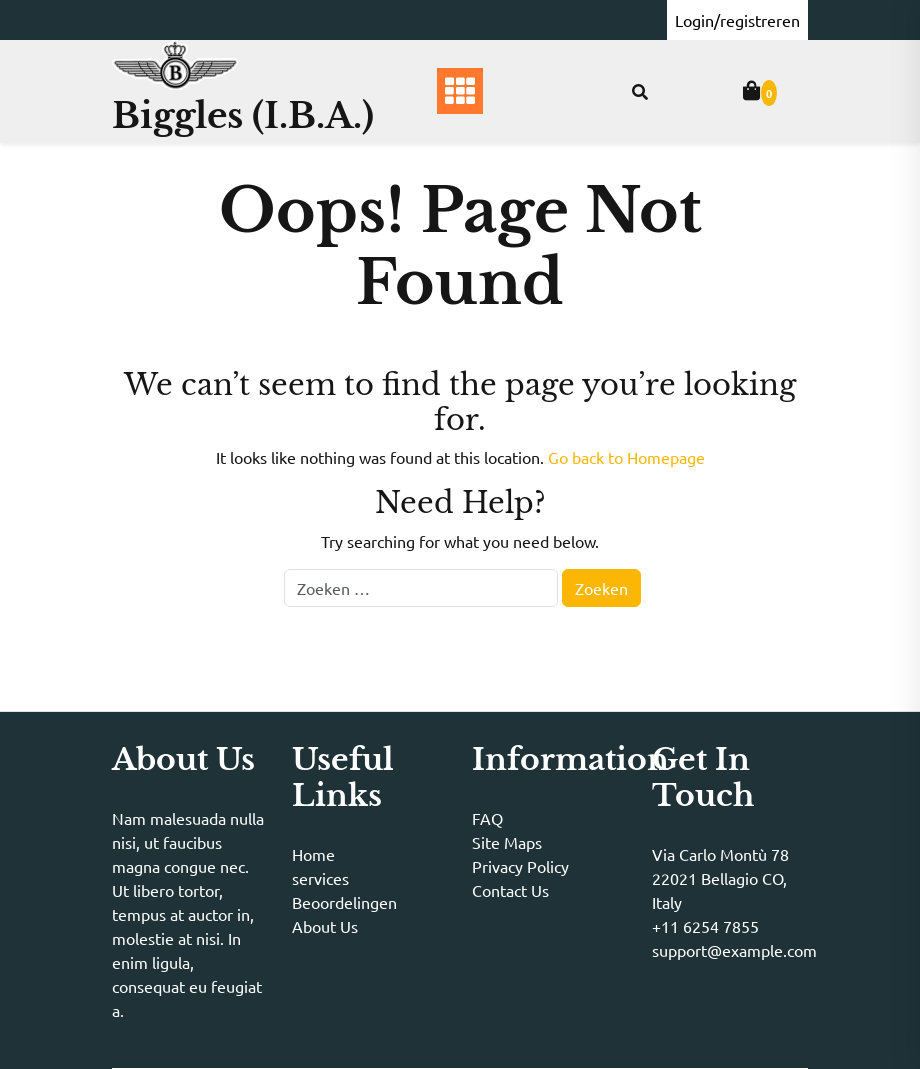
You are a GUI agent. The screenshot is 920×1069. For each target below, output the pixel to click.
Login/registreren (737, 20)
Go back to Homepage (626, 457)
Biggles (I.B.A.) (243, 115)
